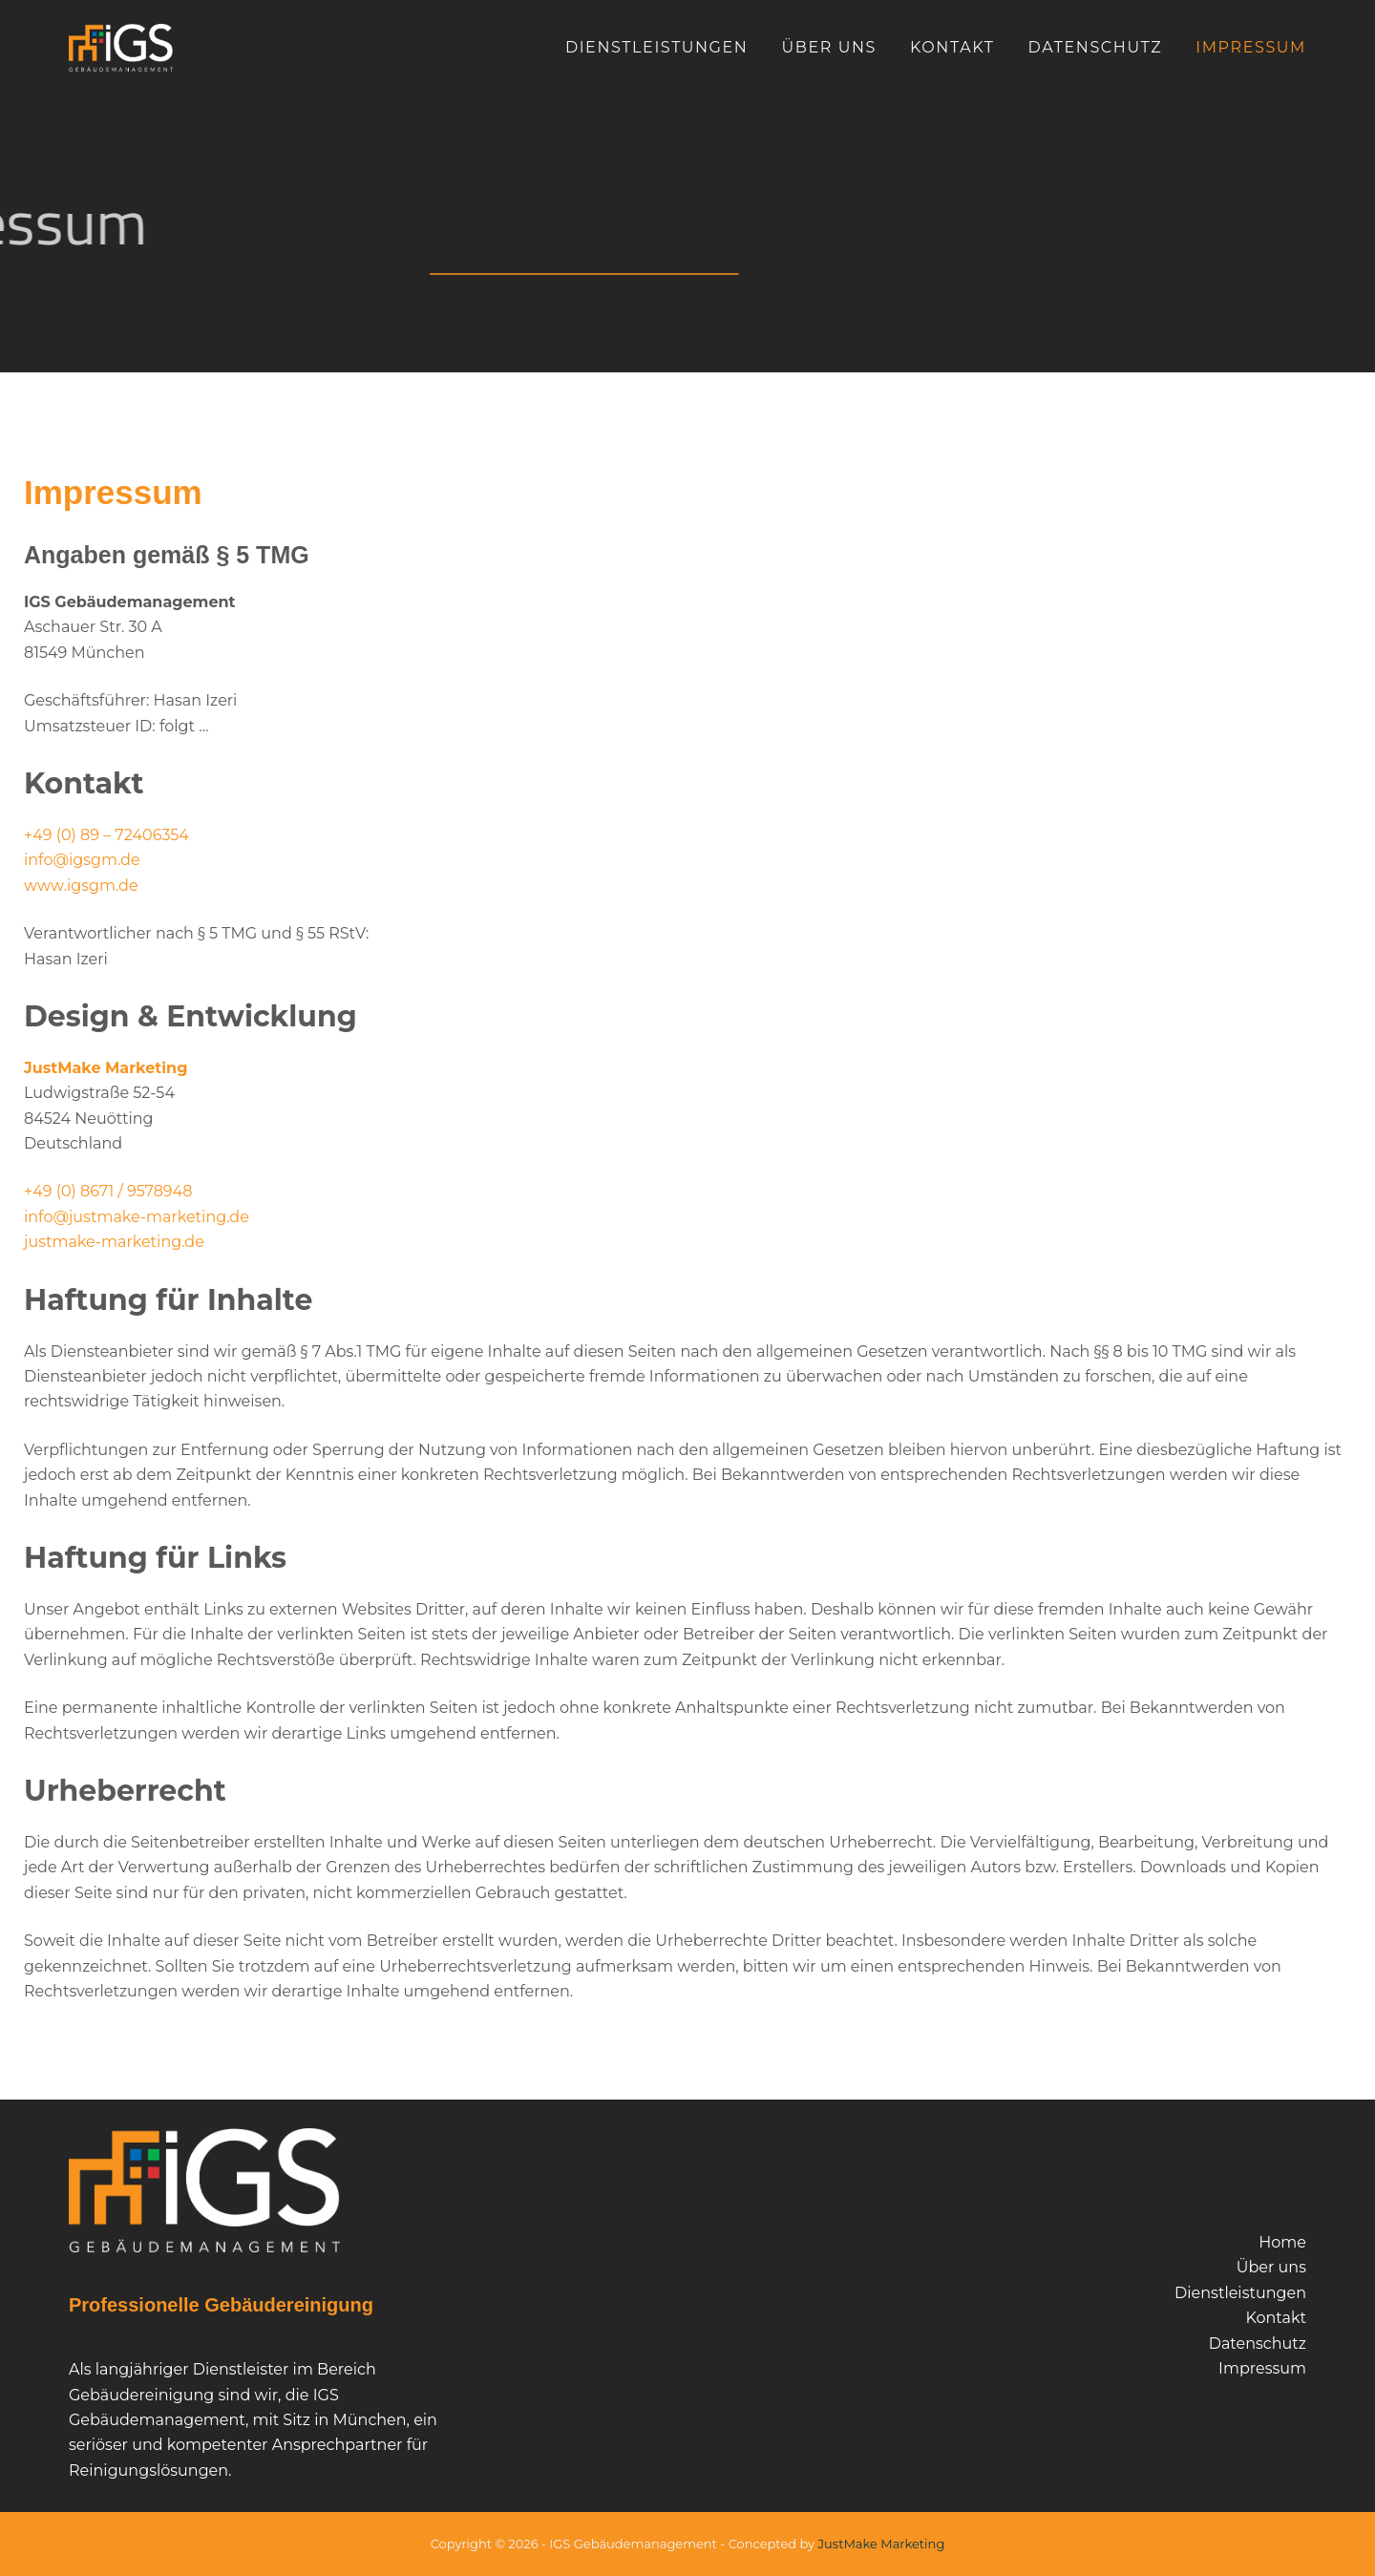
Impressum (1250, 47)
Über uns (829, 47)
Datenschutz (1095, 47)
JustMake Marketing (105, 1068)
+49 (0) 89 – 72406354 (106, 835)
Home (1282, 2242)
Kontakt (952, 47)
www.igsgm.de (81, 885)
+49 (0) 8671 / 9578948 (108, 1191)
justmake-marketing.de (114, 1242)
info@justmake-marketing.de (136, 1217)
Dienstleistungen (657, 47)
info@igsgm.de (82, 860)
